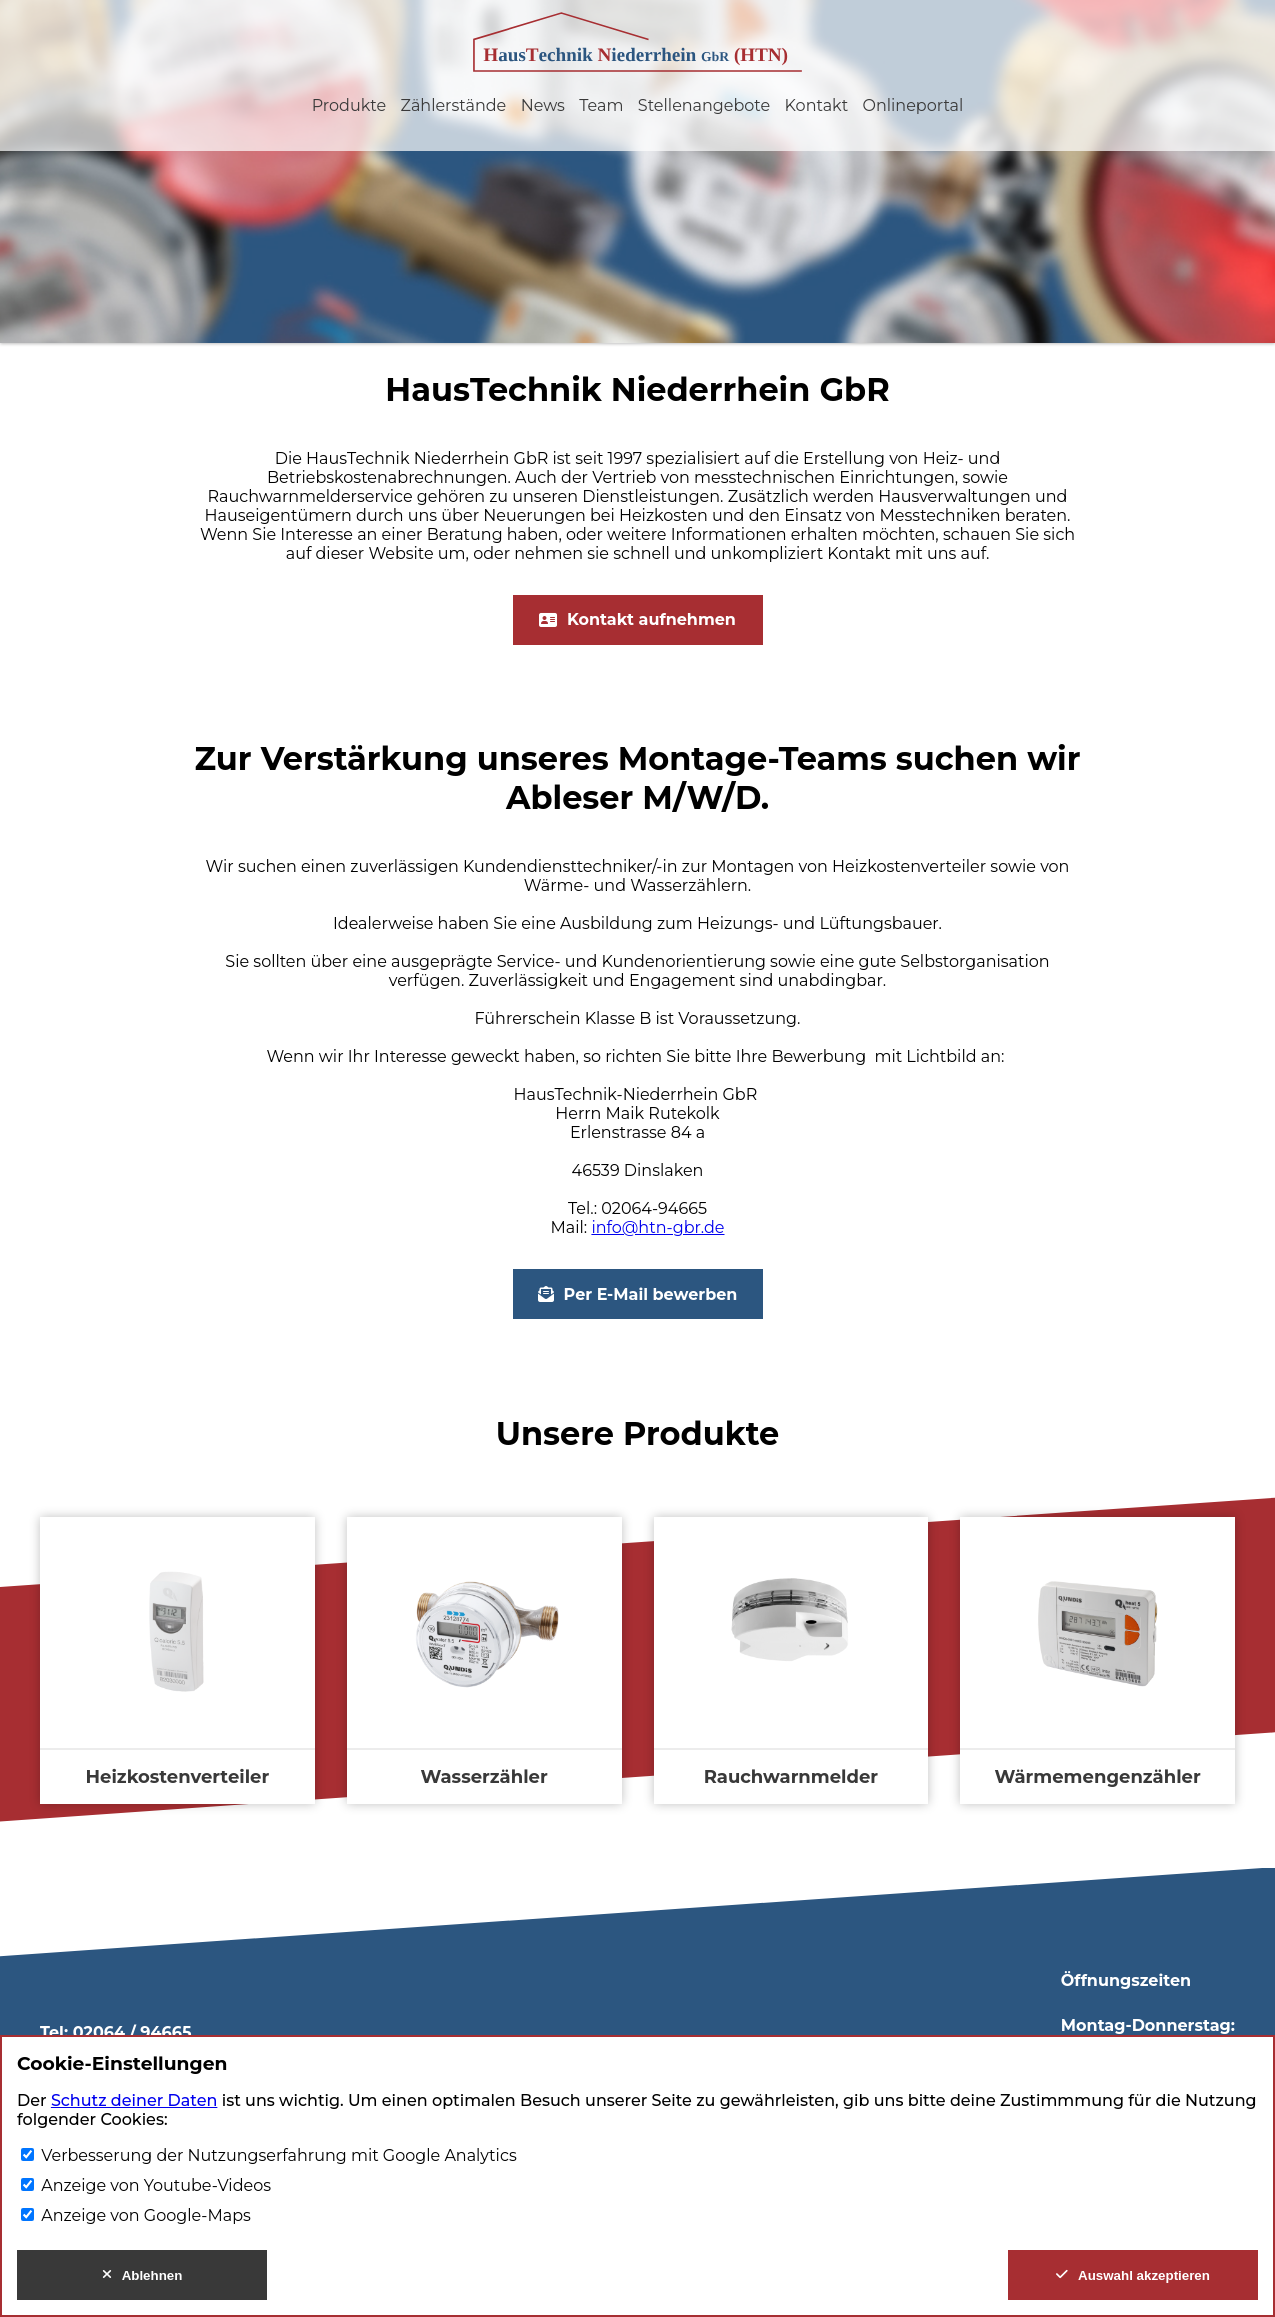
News (543, 105)
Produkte (349, 105)
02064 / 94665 (132, 2032)
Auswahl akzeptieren (1133, 2275)
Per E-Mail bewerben (638, 1294)
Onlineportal (913, 105)
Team (601, 105)
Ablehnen (142, 2275)
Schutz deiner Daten (134, 2100)
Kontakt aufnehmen (637, 619)
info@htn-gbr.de (657, 1227)
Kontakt (817, 105)
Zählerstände (453, 105)
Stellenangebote (704, 105)
